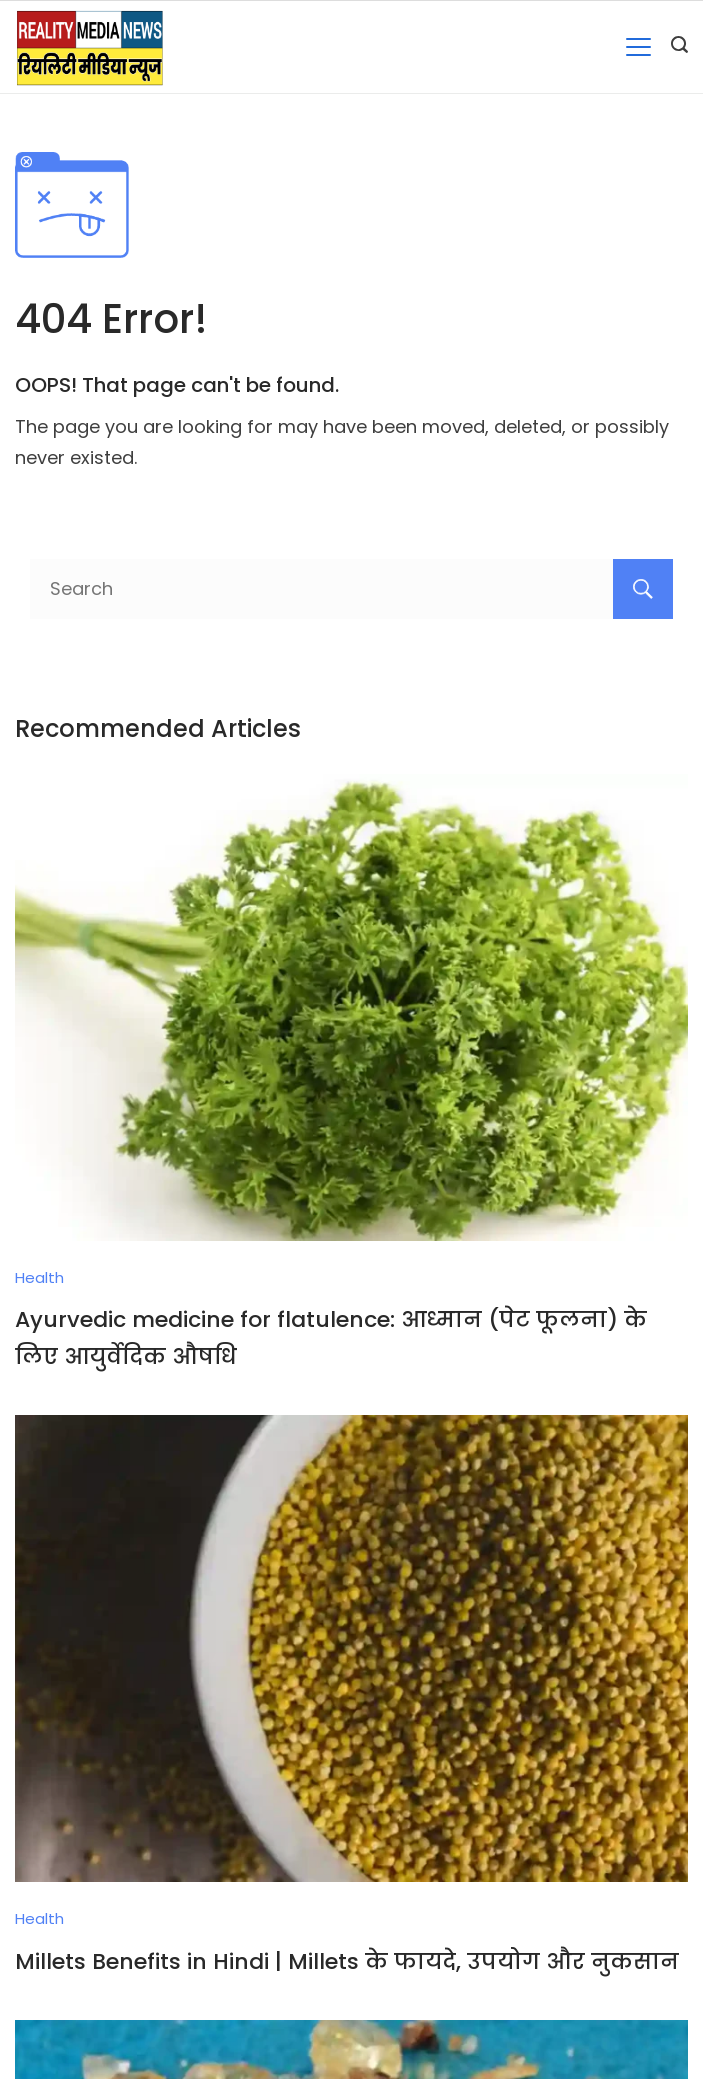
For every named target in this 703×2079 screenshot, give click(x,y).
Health (39, 1277)
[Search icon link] (679, 47)
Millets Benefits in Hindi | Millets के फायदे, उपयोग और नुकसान (347, 1961)
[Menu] (638, 47)
